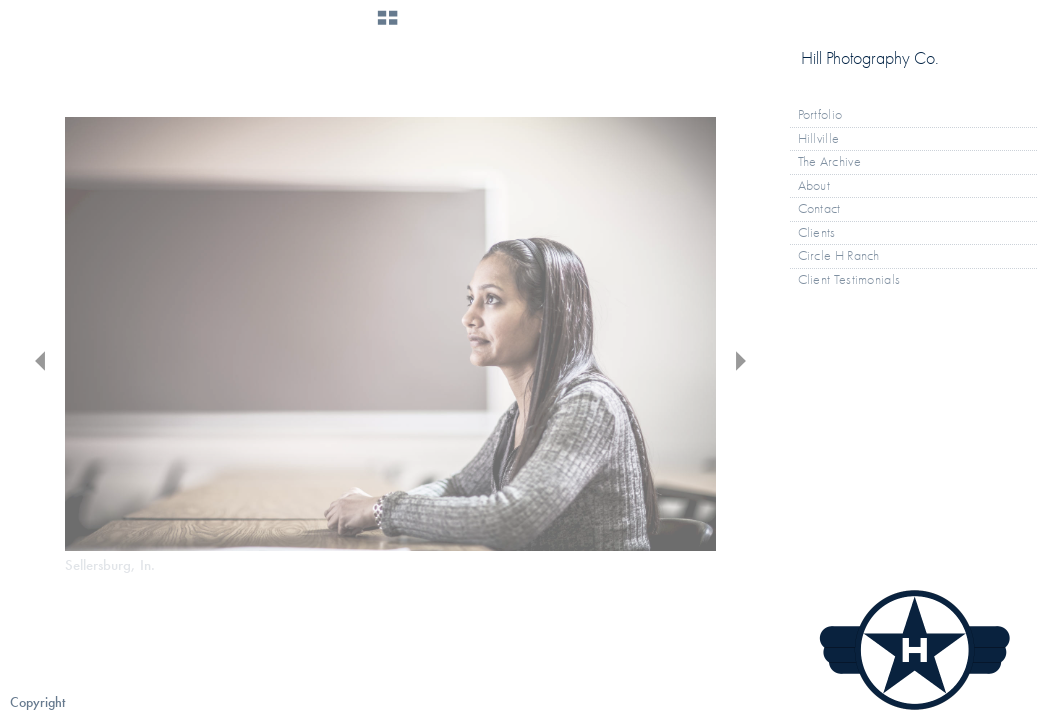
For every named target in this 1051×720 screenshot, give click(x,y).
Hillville (819, 138)
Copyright (37, 702)
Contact (819, 208)
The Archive (838, 162)
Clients (817, 232)
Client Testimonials (849, 279)
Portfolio (829, 115)
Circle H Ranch (839, 255)
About (814, 185)
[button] (387, 25)
